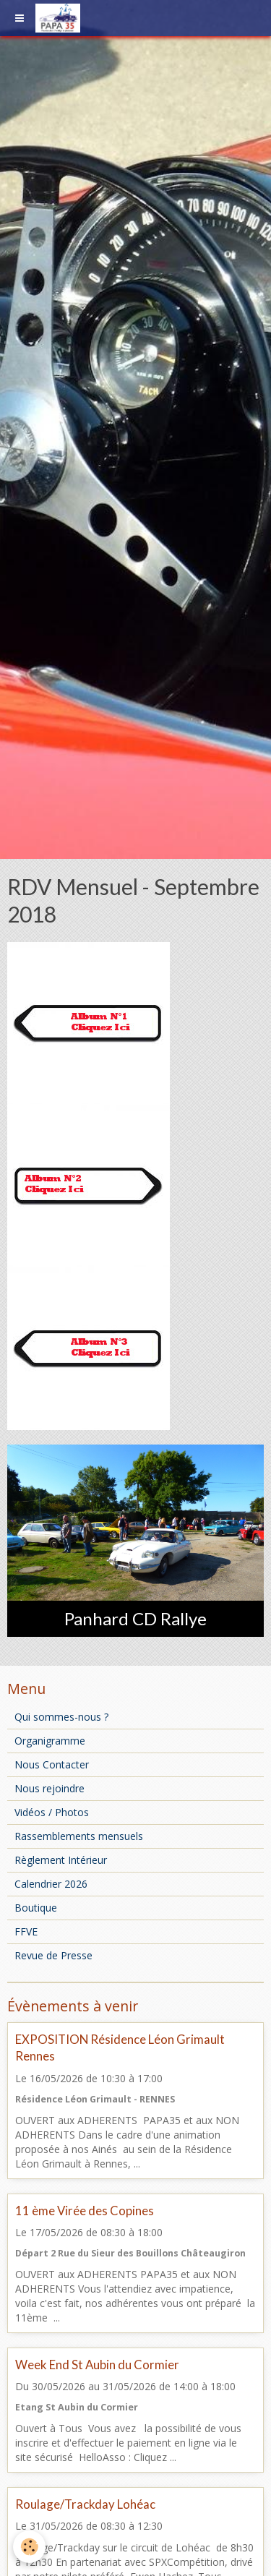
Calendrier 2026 (50, 1884)
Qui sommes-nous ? (61, 1717)
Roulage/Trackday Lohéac (85, 2504)
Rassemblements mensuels (78, 1836)
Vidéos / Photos (51, 1812)
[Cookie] (29, 2546)
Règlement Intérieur (60, 1860)
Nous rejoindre (49, 1788)
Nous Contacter (51, 1764)
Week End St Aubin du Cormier (97, 2364)
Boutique (35, 1907)
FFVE (26, 1931)
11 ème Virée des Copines (84, 2210)
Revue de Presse (53, 1955)
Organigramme (49, 1740)
